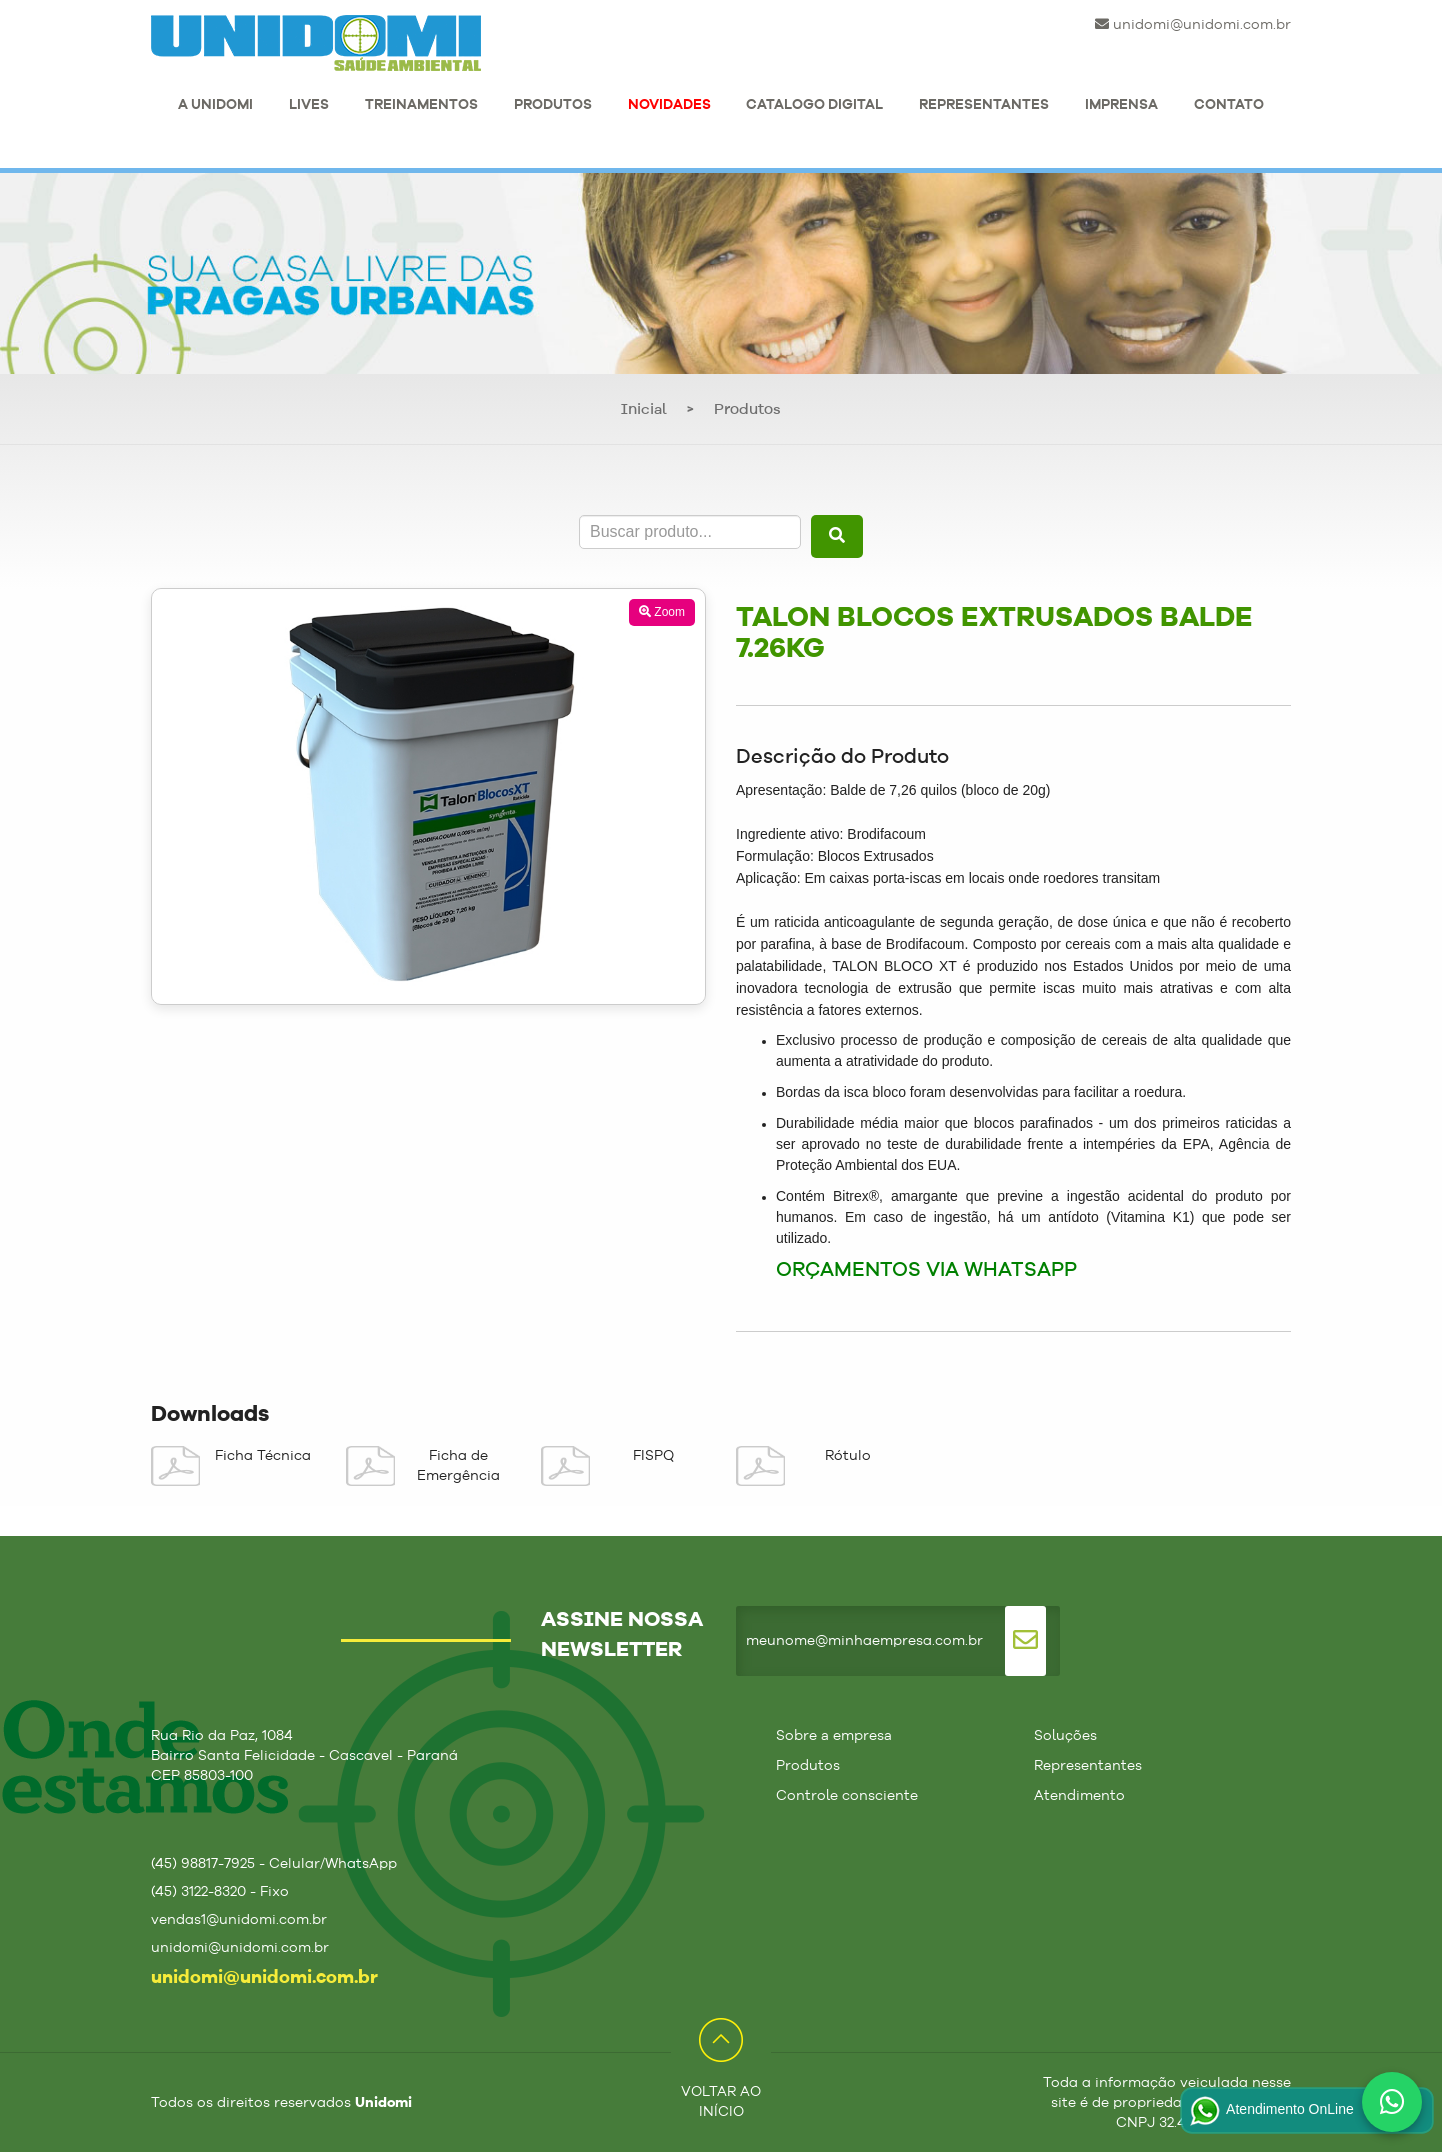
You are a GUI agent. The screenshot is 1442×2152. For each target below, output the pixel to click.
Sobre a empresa (834, 1736)
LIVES (309, 105)
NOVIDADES (669, 105)
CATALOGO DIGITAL (814, 105)
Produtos (747, 410)
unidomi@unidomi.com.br (1193, 24)
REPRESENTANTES (984, 105)
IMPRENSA (1121, 105)
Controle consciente (847, 1796)
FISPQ (653, 1456)
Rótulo (848, 1456)
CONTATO (1229, 105)
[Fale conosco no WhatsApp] (1392, 2102)
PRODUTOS (553, 105)
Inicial (644, 410)
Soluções (1065, 1736)
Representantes (1088, 1766)
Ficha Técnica (263, 1456)
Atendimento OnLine (1270, 2110)
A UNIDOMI (215, 105)
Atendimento (1079, 1796)
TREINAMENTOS (421, 105)
